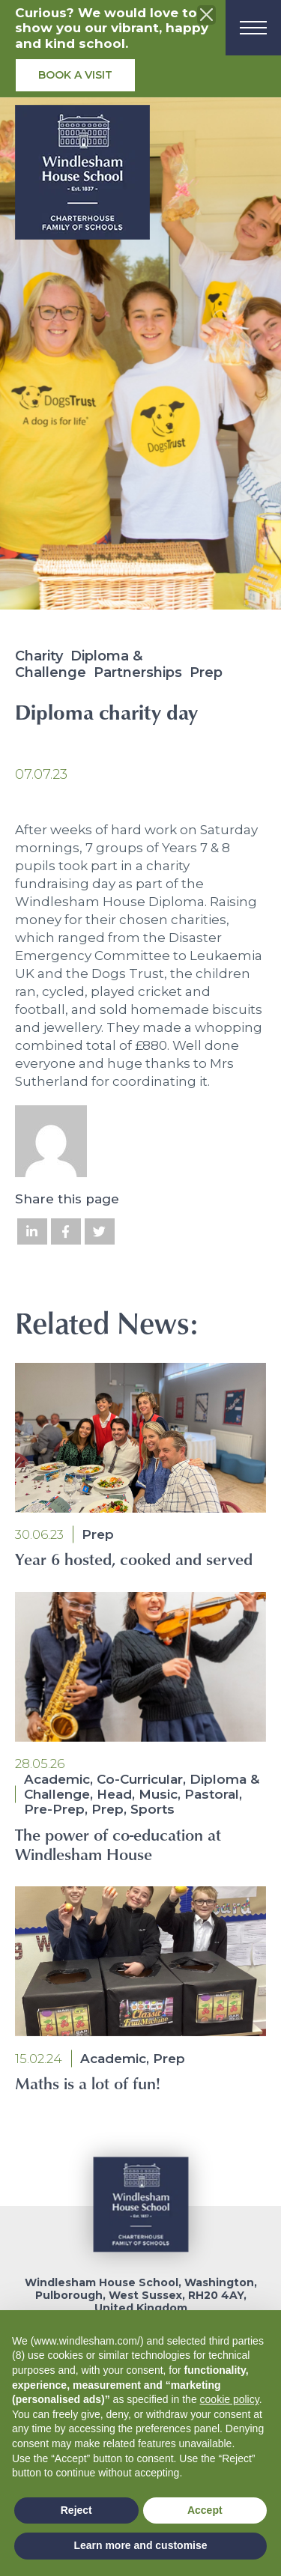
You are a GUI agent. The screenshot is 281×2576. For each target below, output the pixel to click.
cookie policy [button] (229, 2399)
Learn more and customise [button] (140, 2545)
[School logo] (82, 177)
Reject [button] (76, 2510)
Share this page (67, 1198)
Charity (39, 656)
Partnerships (138, 672)
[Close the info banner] (207, 15)
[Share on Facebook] (66, 1231)
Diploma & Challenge (78, 664)
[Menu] (253, 27)
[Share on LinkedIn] (32, 1231)
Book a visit (75, 75)
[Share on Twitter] (100, 1231)
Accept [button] (205, 2510)
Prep (206, 672)
